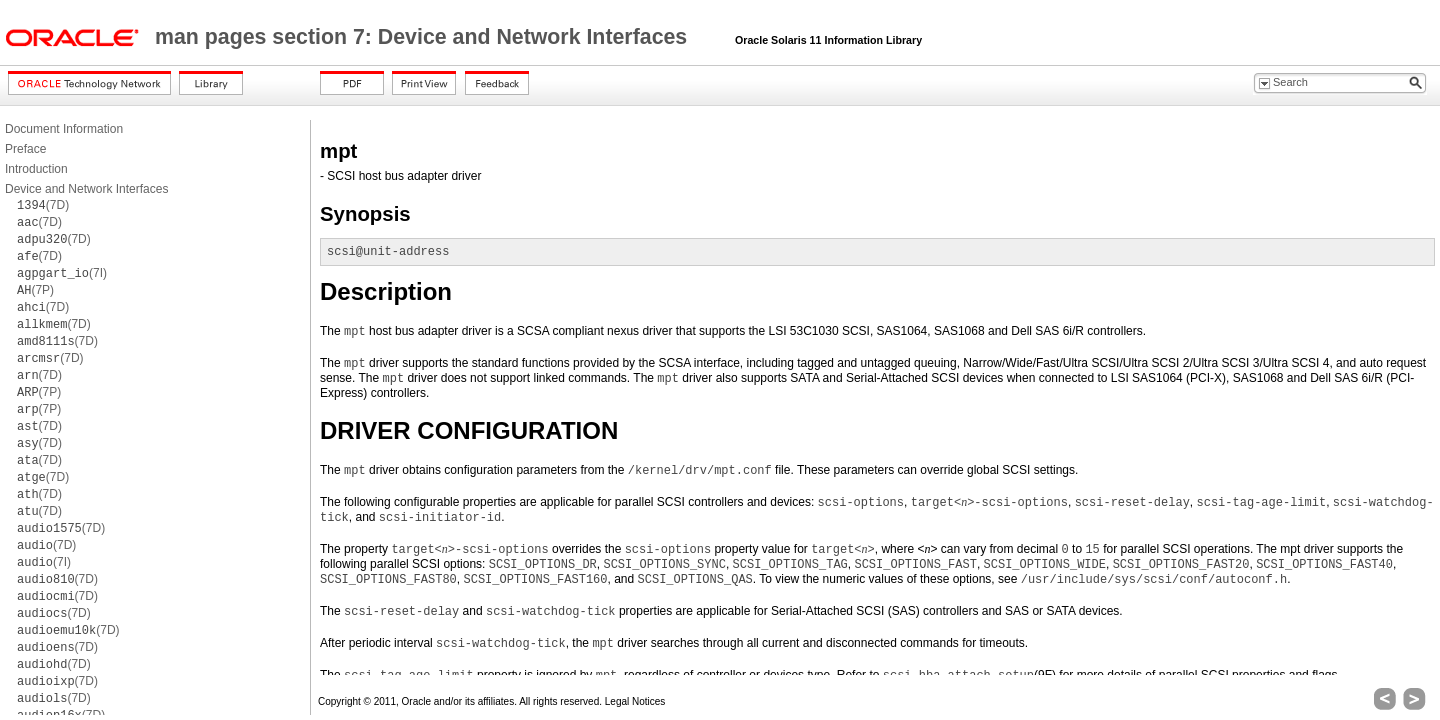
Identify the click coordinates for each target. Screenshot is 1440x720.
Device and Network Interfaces (86, 189)
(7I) (62, 273)
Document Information (64, 129)
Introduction (36, 169)
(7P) (35, 290)
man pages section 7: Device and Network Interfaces (424, 37)
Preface (25, 149)
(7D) (43, 205)
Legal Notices (635, 701)
